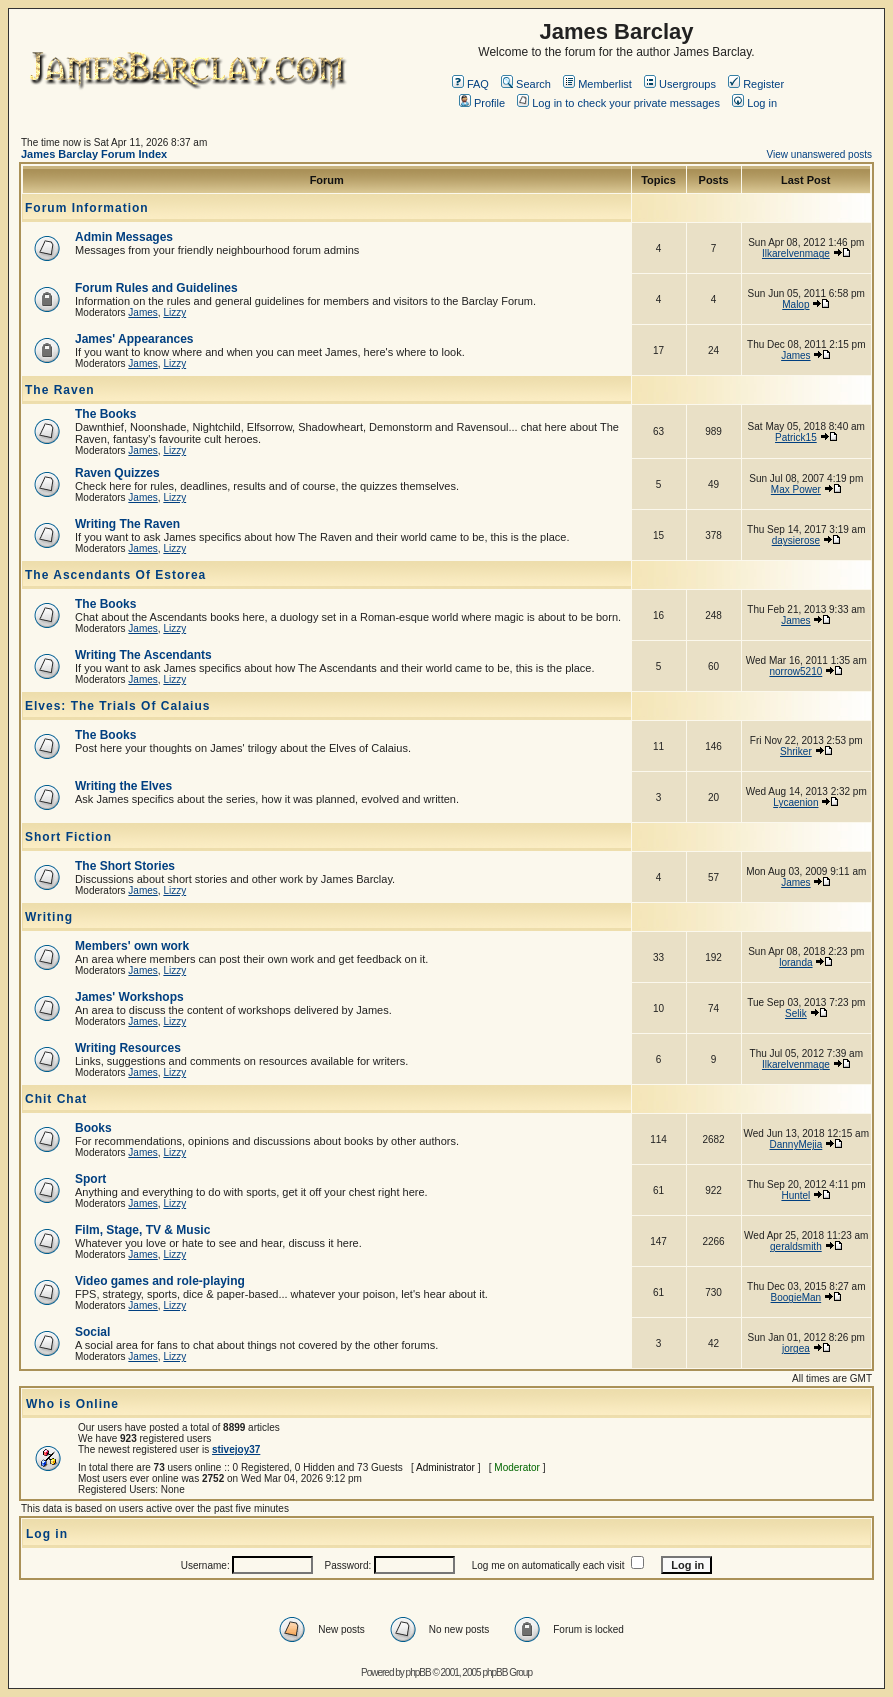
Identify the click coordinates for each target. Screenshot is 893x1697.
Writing (49, 917)
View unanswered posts (819, 154)
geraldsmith (796, 1246)
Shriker (796, 751)
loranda (795, 962)
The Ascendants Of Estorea (115, 575)
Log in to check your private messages (618, 103)
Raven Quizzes (117, 473)
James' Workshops (129, 997)
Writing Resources (128, 1048)
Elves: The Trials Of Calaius (117, 706)
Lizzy (174, 312)
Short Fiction (68, 837)
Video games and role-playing (160, 1281)
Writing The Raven (127, 524)
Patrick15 (796, 437)
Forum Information (87, 208)
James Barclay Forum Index (94, 154)
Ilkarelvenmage (796, 253)
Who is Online (72, 1404)
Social (92, 1332)
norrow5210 (795, 671)
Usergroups (680, 84)
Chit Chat (56, 1099)
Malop (795, 304)
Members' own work (132, 946)
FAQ (470, 84)
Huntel (795, 1195)
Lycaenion (795, 802)
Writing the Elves (123, 786)
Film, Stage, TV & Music (142, 1230)
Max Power (796, 489)
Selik (796, 1013)
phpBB (418, 1672)
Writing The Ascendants (143, 655)
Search (526, 84)
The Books (105, 414)
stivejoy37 (236, 1449)
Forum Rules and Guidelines (156, 288)
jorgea (796, 1348)
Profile (482, 103)
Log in (754, 103)
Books (93, 1128)
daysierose (796, 540)
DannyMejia (795, 1144)
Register (756, 84)
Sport (90, 1179)
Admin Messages (124, 237)
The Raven (60, 390)
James (142, 312)
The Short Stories (125, 866)
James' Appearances (134, 339)
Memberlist (597, 84)
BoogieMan (796, 1297)
